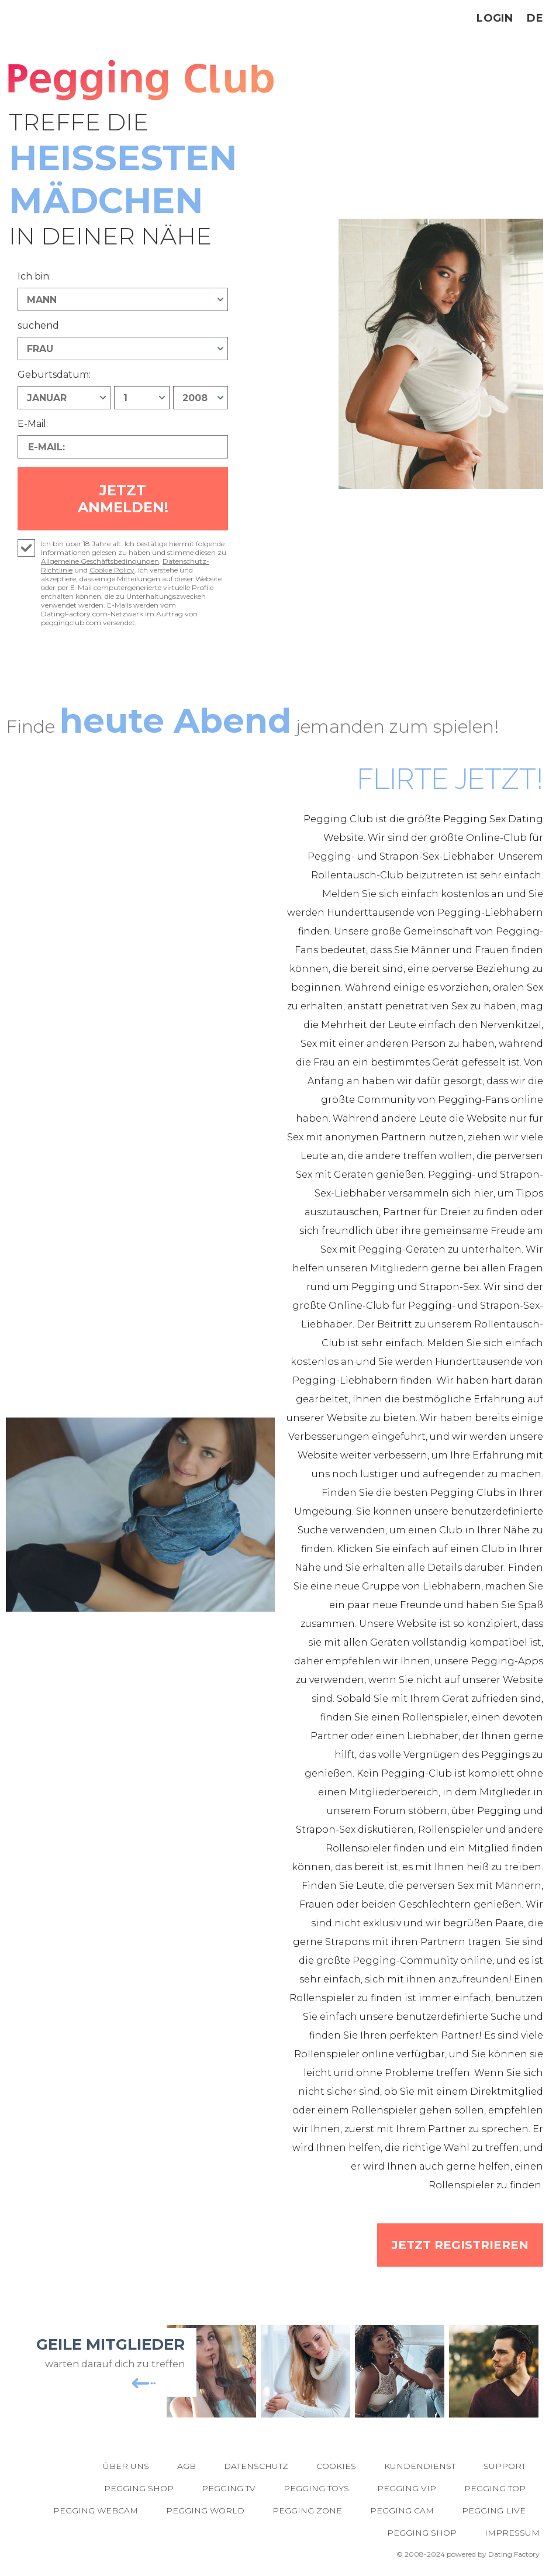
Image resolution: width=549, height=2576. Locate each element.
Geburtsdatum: (54, 374)
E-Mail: (33, 423)
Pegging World (205, 2510)
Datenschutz (256, 2466)
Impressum (512, 2532)
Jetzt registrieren (460, 2245)
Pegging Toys (316, 2488)
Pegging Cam (402, 2510)
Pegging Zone (307, 2510)
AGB (186, 2466)
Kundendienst (419, 2466)
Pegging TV (228, 2488)
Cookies (336, 2466)
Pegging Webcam (95, 2510)
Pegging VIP (406, 2488)
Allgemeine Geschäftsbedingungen (100, 561)
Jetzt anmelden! (123, 499)
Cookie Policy (111, 569)
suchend (38, 325)
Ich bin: (34, 276)
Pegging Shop (139, 2488)
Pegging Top (495, 2488)
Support (505, 2466)
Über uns (126, 2466)
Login (495, 18)
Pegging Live (494, 2510)
